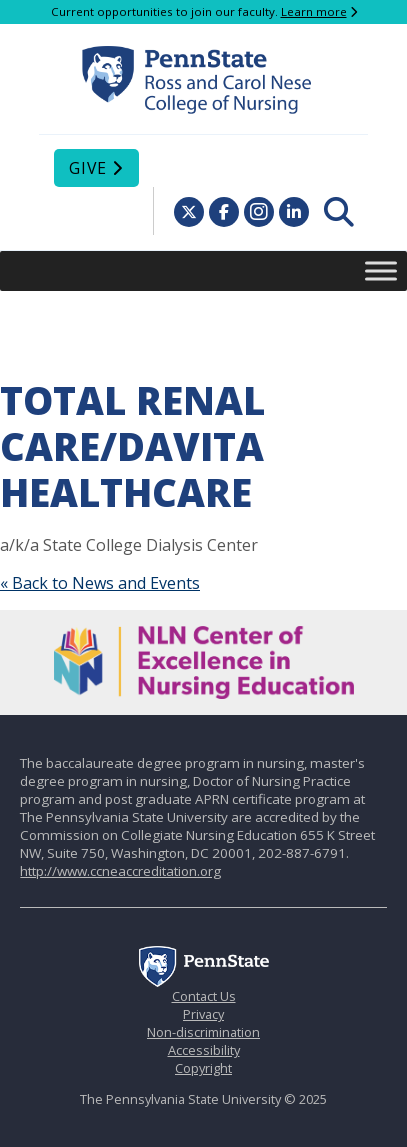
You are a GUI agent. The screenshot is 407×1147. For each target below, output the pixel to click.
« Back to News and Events (100, 583)
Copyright (203, 1068)
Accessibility (204, 1050)
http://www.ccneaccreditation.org (120, 871)
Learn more (314, 11)
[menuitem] (339, 212)
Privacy (203, 1014)
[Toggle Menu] (381, 270)
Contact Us (204, 996)
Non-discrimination (203, 1032)
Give (88, 168)
